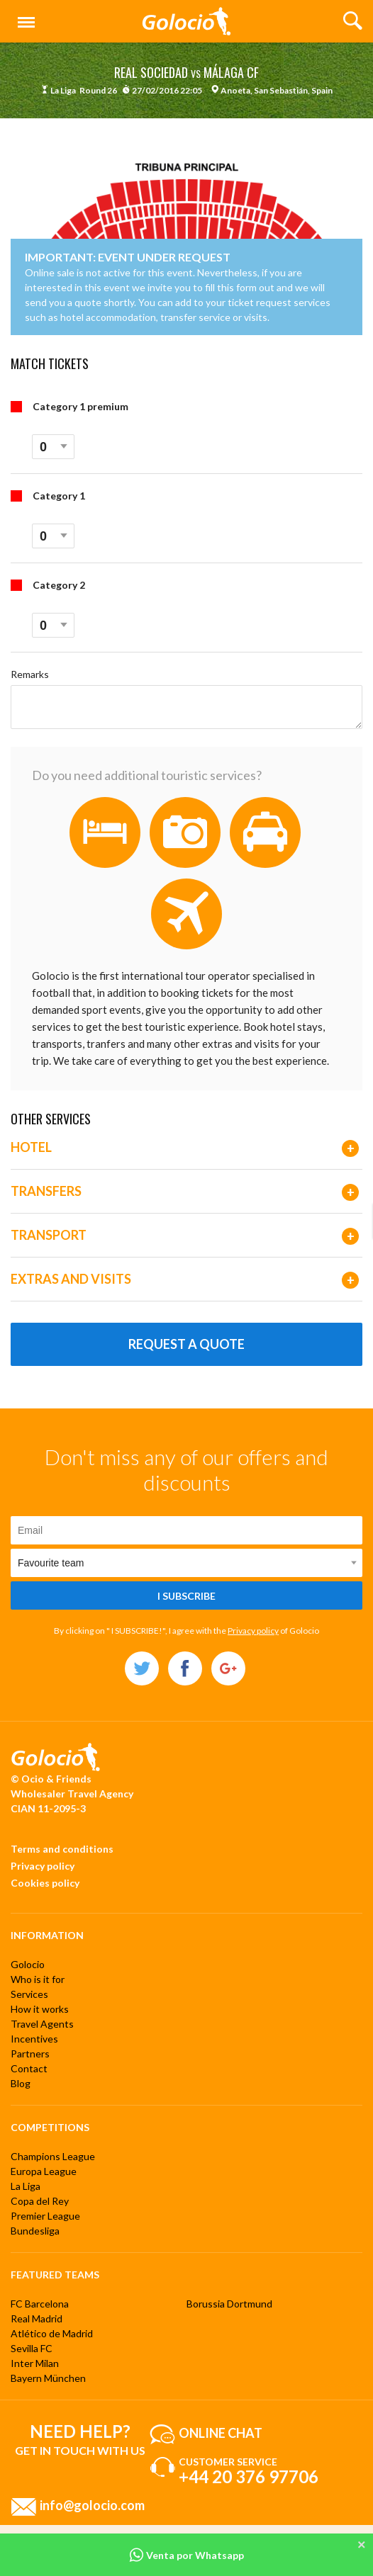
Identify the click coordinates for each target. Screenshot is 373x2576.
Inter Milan (35, 2363)
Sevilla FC (31, 2348)
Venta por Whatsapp (186, 2555)
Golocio (28, 1964)
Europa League (44, 2171)
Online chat (220, 2433)
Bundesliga (35, 2231)
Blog (20, 2083)
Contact (29, 2068)
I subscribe (186, 1596)
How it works (40, 2009)
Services (29, 1994)
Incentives (34, 2039)
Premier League (45, 2216)
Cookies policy (45, 1883)
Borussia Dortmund (229, 2304)
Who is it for (38, 1979)
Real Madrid (36, 2318)
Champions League (53, 2156)
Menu (23, 16)
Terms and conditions (62, 1849)
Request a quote (186, 1344)
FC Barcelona (40, 2304)
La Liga (25, 2186)
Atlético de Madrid (52, 2333)
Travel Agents (42, 2024)
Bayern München (48, 2378)
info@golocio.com (92, 2505)
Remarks (30, 674)
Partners (30, 2053)
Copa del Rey (40, 2201)
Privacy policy (253, 1630)
